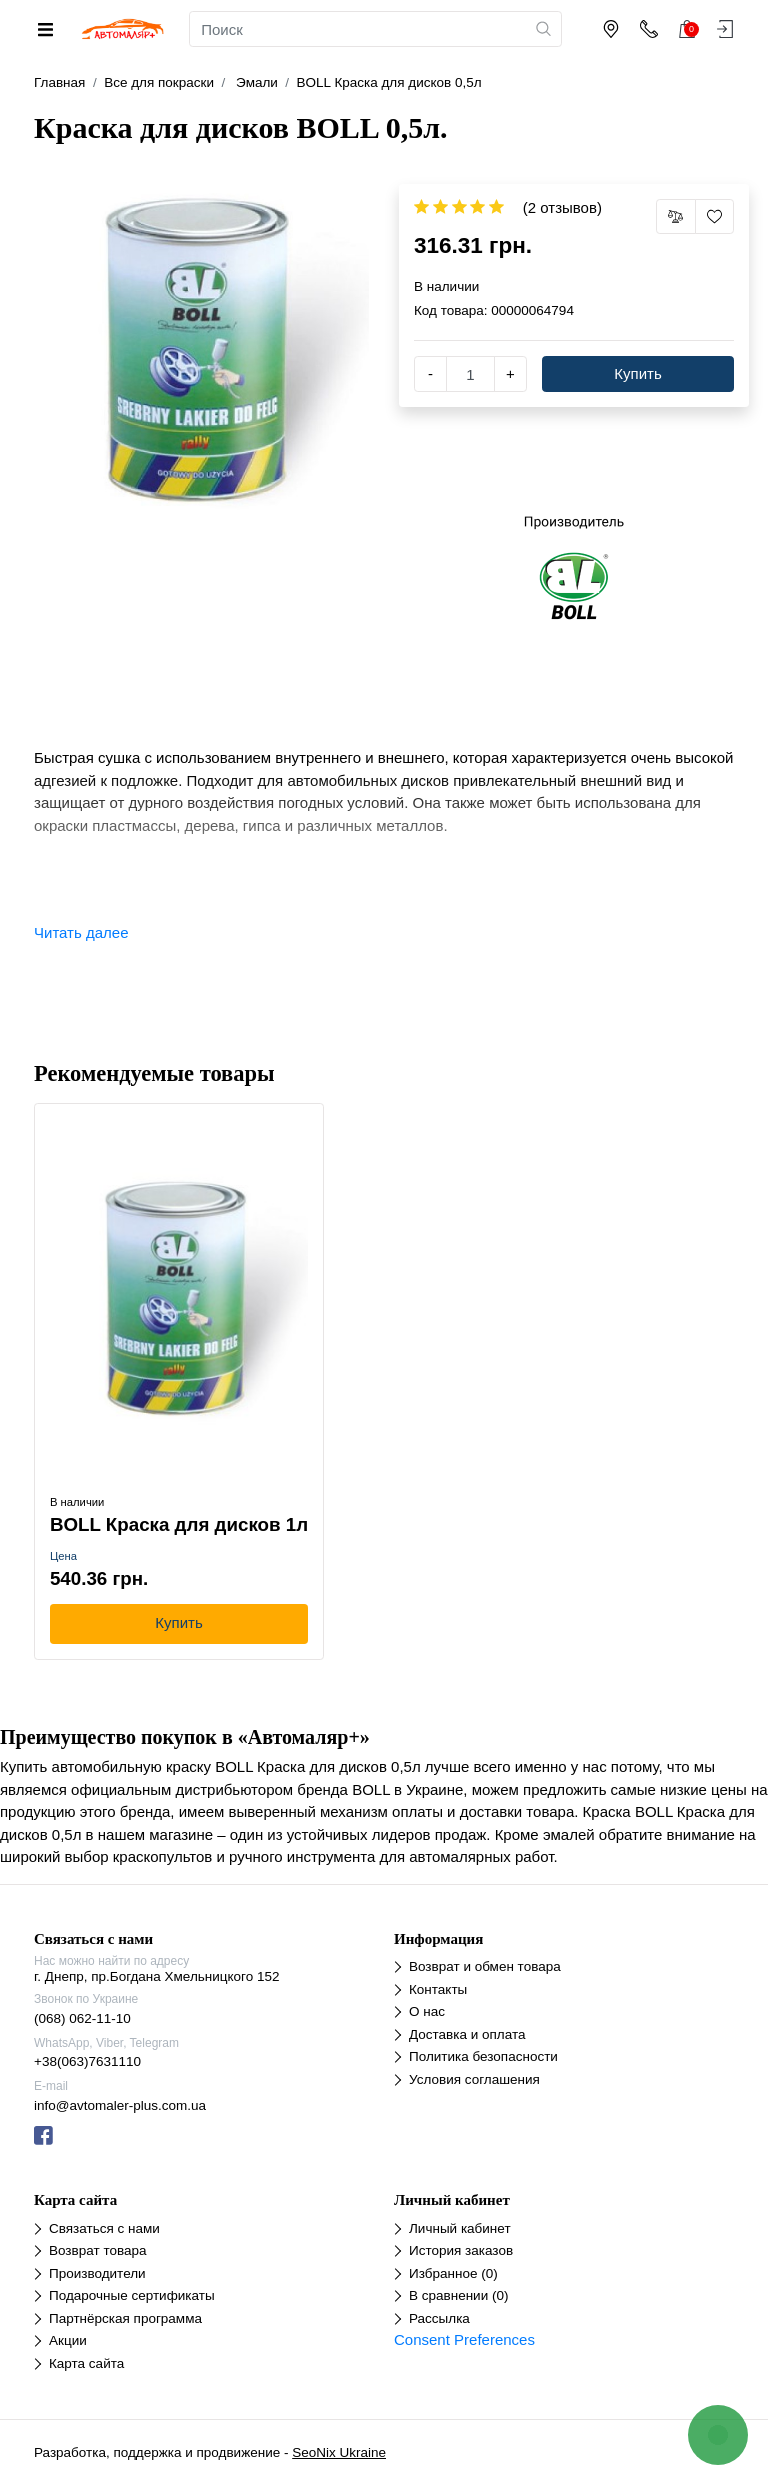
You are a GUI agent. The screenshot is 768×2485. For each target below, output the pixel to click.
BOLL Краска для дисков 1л (179, 1524)
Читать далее (81, 932)
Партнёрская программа (125, 2318)
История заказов (461, 2250)
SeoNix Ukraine (339, 2452)
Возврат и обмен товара (485, 1966)
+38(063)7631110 (87, 2061)
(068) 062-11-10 (82, 2018)
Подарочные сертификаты (132, 2295)
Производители (97, 2273)
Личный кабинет (460, 2228)
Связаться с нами (104, 2228)
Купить (637, 373)
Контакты (438, 1989)
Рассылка (439, 2318)
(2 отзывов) (562, 207)
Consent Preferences (464, 2339)
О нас (427, 2011)
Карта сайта (86, 2363)
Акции (68, 2340)
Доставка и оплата (467, 2034)
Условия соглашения (474, 2079)
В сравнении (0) (458, 2295)
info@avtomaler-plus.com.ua (120, 2105)
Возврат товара (97, 2250)
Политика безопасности (483, 2056)
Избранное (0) (453, 2273)
